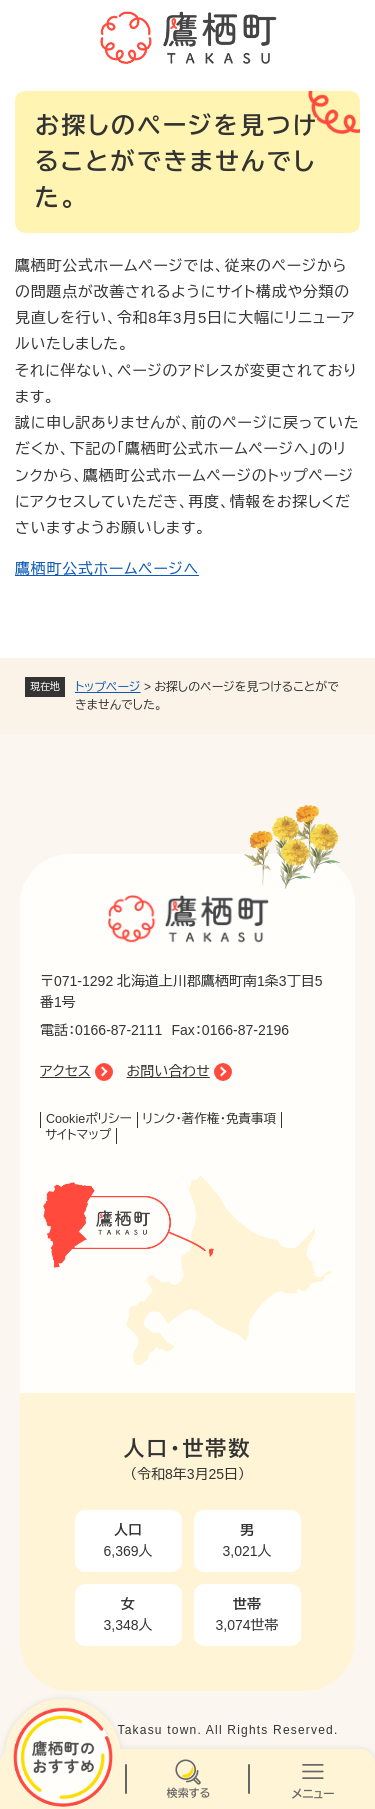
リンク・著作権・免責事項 (210, 1119)
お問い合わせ (168, 1071)
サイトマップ (78, 1135)
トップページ (108, 687)
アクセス (65, 1071)
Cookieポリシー (89, 1119)
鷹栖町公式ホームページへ (107, 568)
